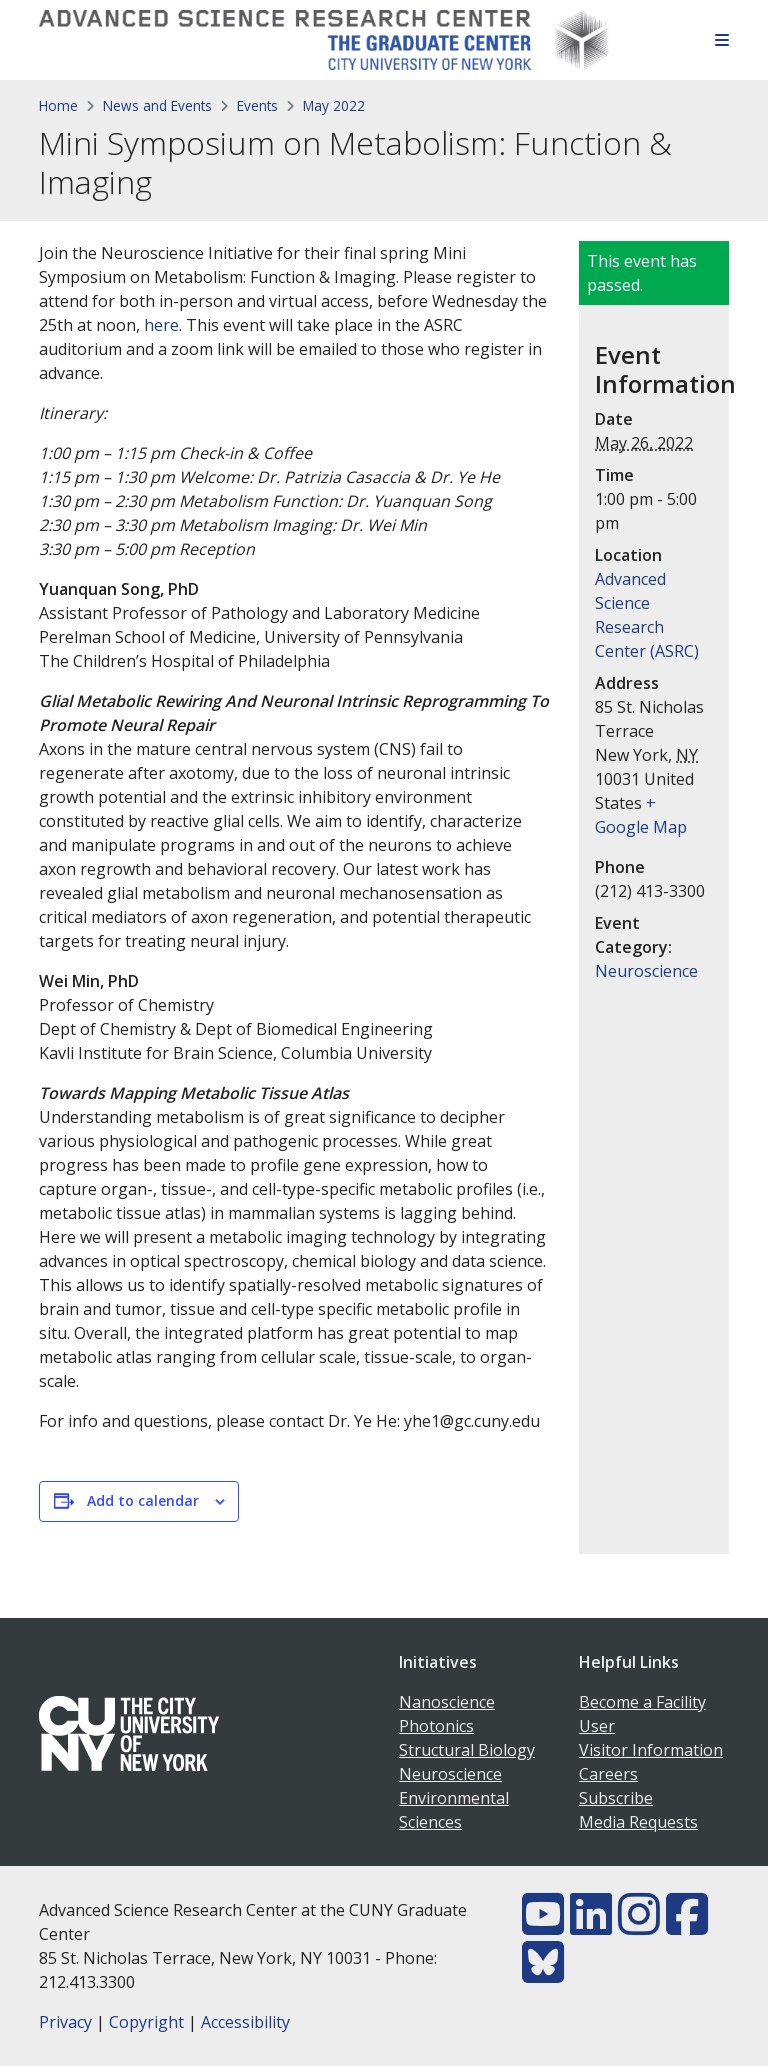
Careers (608, 1774)
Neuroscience (646, 971)
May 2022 (334, 105)
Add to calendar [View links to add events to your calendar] (143, 1500)
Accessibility (245, 2022)
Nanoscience (447, 1702)
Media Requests (638, 1822)
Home (58, 105)
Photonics (436, 1726)
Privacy (65, 2022)
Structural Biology (467, 1750)
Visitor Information (651, 1750)
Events (257, 105)
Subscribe (616, 1798)
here (161, 325)
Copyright (146, 2022)
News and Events (157, 105)
